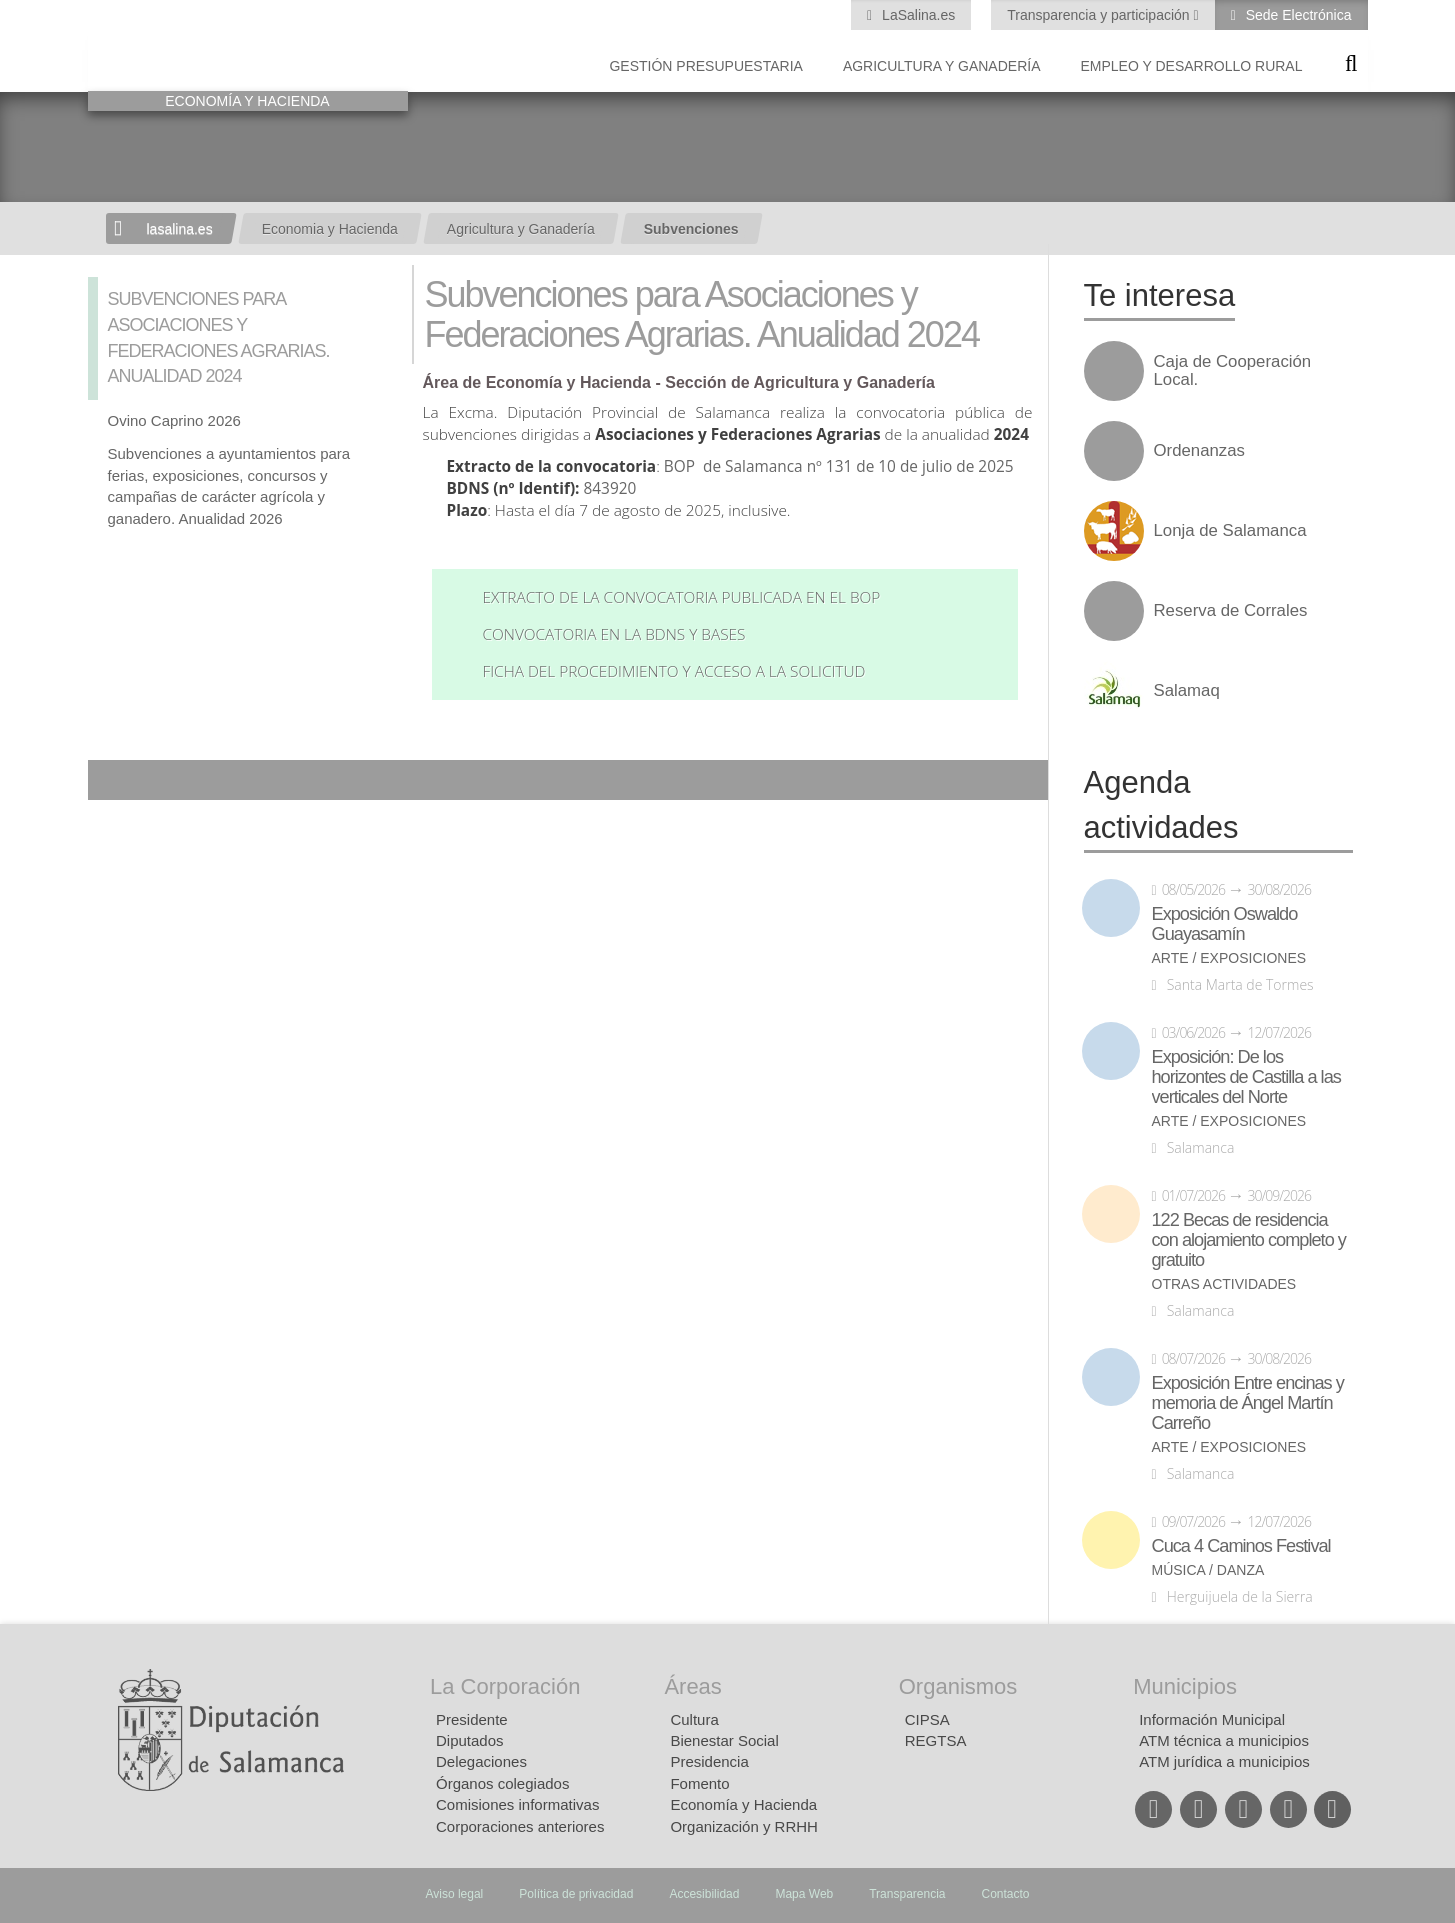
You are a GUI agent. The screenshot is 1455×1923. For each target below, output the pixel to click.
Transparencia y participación (1100, 15)
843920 (610, 488)
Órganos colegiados (502, 1783)
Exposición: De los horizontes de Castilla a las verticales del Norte (1246, 1077)
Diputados (470, 1740)
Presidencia (709, 1761)
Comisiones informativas (517, 1804)
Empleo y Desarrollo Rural (1191, 66)
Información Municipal (1212, 1719)
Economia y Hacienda (330, 229)
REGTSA (936, 1740)
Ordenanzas (1199, 451)
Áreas (692, 1686)
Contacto (1006, 1894)
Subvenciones (691, 229)
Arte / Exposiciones (1229, 958)
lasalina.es (180, 229)
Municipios (1185, 1686)
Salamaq (1187, 691)
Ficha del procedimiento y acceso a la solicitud (673, 671)
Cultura (694, 1719)
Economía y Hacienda (743, 1804)
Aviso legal (454, 1894)
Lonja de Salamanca (1230, 531)
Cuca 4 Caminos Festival (1241, 1546)
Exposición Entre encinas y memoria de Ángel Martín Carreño (1248, 1403)
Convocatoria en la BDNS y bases (613, 634)
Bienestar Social (724, 1740)
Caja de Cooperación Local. (1233, 371)
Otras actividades (1224, 1284)
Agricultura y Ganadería (942, 66)
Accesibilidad (704, 1894)
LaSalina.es (916, 15)
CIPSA (927, 1719)
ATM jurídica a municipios (1224, 1761)
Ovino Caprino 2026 (174, 420)
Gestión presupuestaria (705, 66)
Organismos (958, 1686)
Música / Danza (1208, 1570)
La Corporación (505, 1686)
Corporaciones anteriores (520, 1826)
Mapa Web (804, 1894)
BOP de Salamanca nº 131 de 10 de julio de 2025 (839, 466)
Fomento (699, 1783)
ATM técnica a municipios (1224, 1740)
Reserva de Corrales (1231, 611)
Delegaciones (481, 1761)
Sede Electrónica (1297, 15)
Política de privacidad (576, 1894)
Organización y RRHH (744, 1826)
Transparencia (907, 1894)
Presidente (472, 1719)
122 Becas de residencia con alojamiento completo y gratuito (1249, 1240)
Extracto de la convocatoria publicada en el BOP (681, 597)
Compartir (113, 780)
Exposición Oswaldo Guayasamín (1225, 924)
